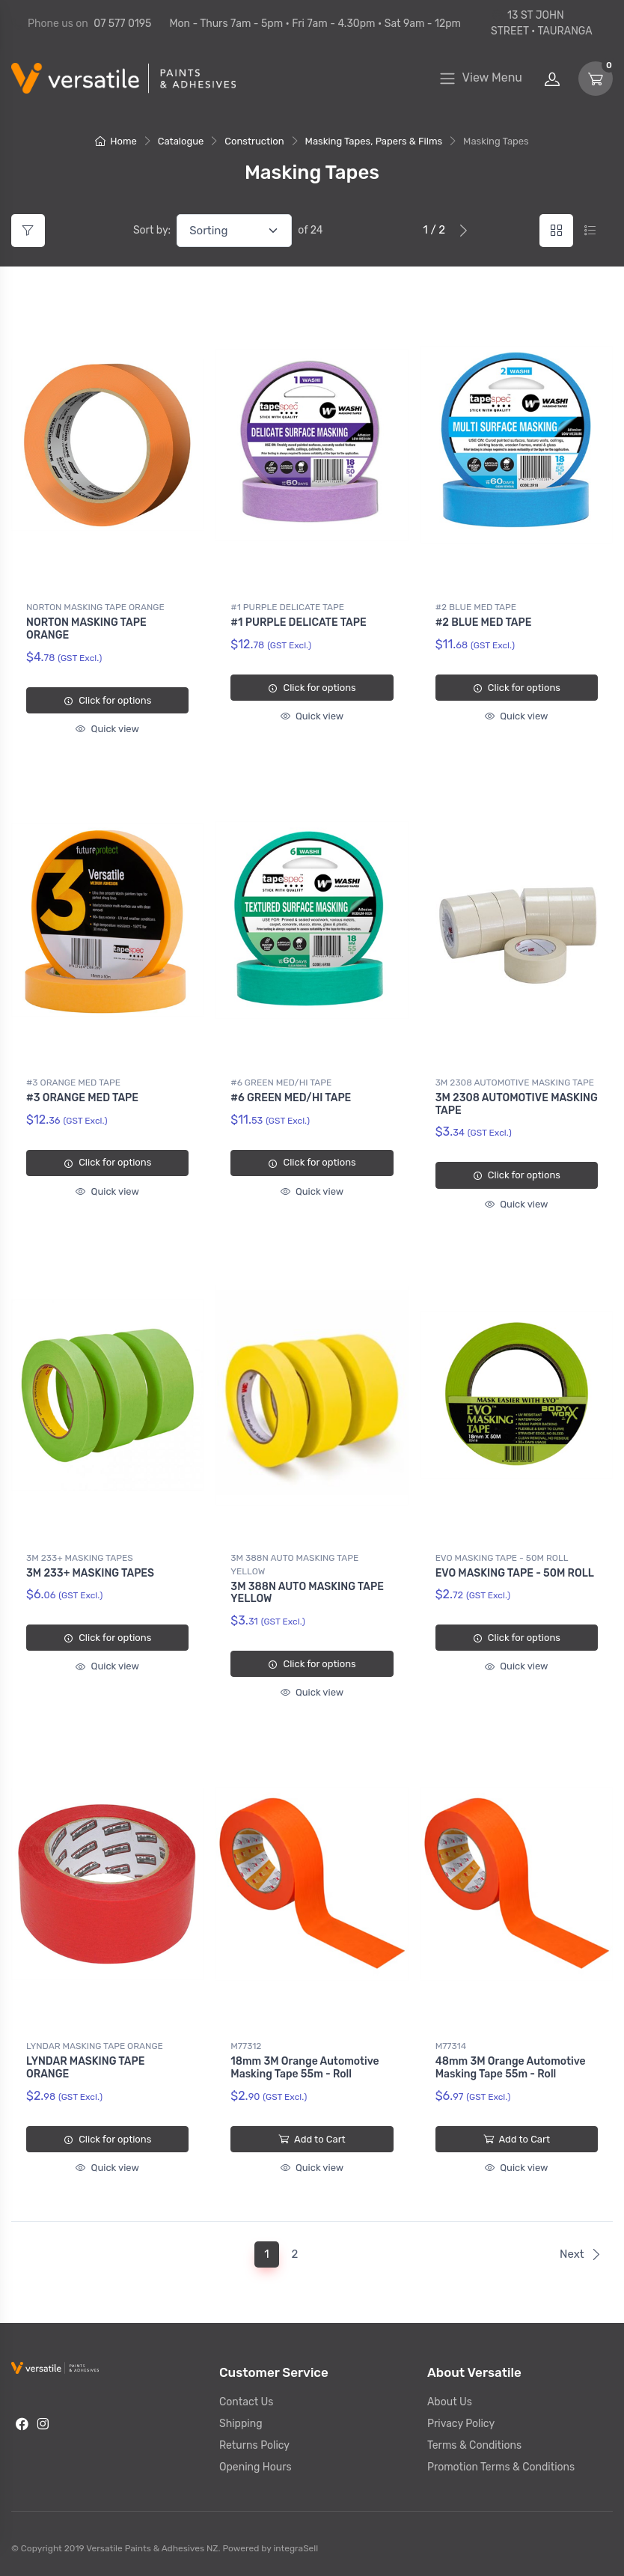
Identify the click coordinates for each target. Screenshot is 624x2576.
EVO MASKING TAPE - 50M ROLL (502, 1558)
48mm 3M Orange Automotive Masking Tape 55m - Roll (510, 2067)
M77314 (450, 2046)
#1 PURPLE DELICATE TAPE (287, 607)
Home (116, 141)
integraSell (295, 2548)
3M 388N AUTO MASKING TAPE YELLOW (294, 1565)
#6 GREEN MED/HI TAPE (280, 1082)
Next (581, 2254)
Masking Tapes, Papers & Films (374, 141)
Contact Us (246, 2402)
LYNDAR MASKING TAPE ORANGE (94, 2046)
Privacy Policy (461, 2423)
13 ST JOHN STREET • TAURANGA (542, 23)
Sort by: (152, 230)
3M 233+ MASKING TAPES (79, 1558)
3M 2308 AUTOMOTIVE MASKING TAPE (514, 1082)
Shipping (241, 2423)
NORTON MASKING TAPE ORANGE (95, 607)
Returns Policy (254, 2445)
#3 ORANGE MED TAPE (73, 1082)
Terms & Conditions (474, 2445)
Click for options (107, 700)
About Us (449, 2402)
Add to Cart (311, 2139)
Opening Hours (255, 2467)
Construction (254, 141)
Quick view (107, 728)
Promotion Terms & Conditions (501, 2467)
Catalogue (181, 141)
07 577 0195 (122, 23)
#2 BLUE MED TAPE (475, 607)
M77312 (245, 2046)
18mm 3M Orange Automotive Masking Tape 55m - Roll (304, 2067)
